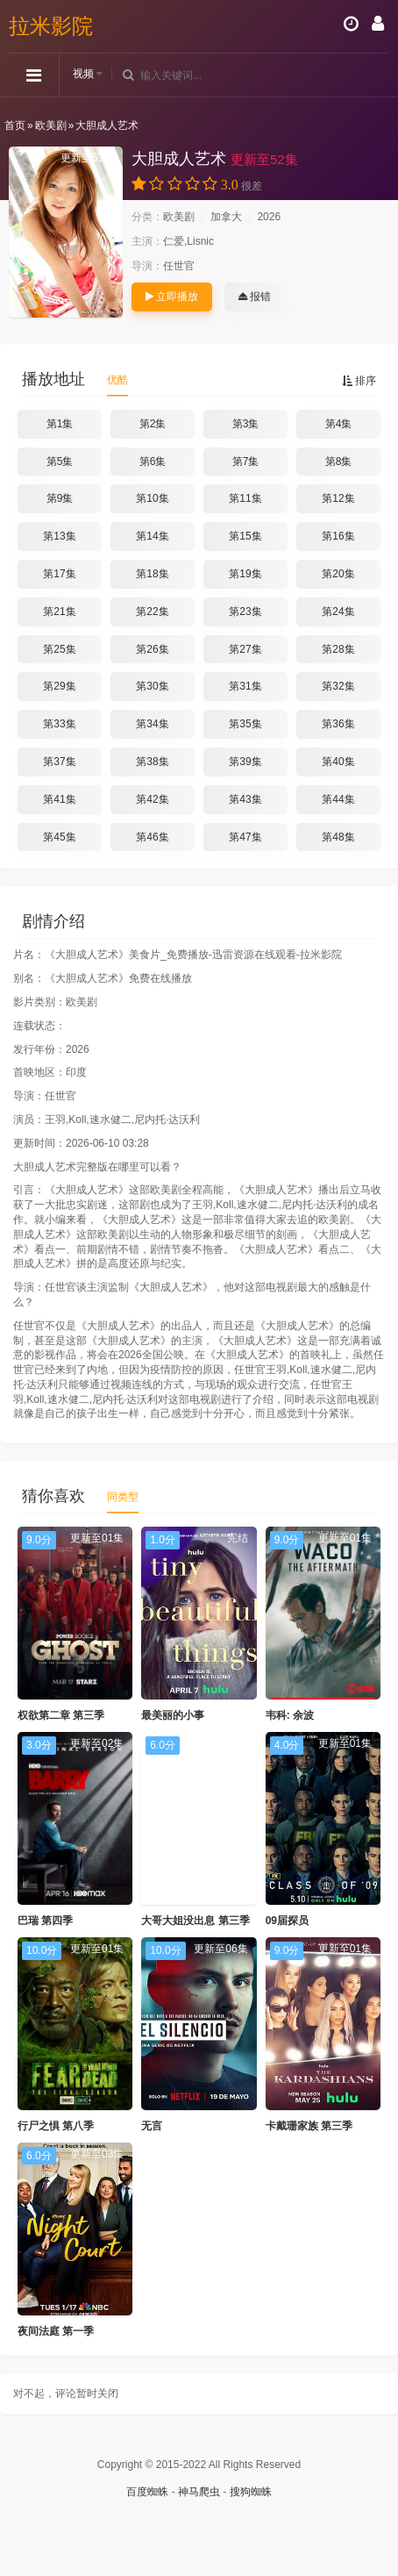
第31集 (245, 686)
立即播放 (172, 296)
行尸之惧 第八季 (56, 2126)
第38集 (152, 761)
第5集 (60, 461)
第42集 (152, 799)
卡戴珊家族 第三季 (309, 2126)
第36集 (338, 724)
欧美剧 (51, 125)
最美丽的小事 (172, 1715)
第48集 (338, 837)
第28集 (338, 649)
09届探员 (287, 1920)
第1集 (60, 424)
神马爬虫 (199, 2492)
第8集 (338, 461)
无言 (151, 2126)
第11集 (245, 498)
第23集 (245, 611)
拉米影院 (51, 26)
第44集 (338, 799)
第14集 (152, 536)
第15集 (245, 536)
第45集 (59, 837)
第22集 (152, 611)
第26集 (152, 649)
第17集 (59, 574)
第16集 (338, 536)
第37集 (59, 761)
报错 (254, 296)
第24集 (338, 611)
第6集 (153, 461)
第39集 (245, 761)
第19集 (245, 574)
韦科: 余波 (290, 1715)
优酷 (117, 380)
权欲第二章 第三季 (61, 1715)
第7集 (245, 461)
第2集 (153, 424)
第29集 (59, 686)
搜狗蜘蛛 (251, 2492)
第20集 (338, 574)
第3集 (245, 424)
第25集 (59, 649)
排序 (359, 381)
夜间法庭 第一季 (56, 2331)
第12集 (338, 498)
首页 (14, 125)
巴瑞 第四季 (45, 1920)
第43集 (245, 799)
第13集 (59, 536)
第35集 (245, 724)
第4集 (338, 424)
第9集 (60, 498)
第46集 (152, 837)
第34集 (152, 724)
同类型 (123, 1497)
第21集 (59, 611)
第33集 (59, 724)
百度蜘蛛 (147, 2492)
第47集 (245, 837)
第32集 (338, 686)
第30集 (152, 686)
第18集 (152, 574)
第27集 (245, 649)
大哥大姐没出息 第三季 (195, 1920)
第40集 (338, 761)
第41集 (59, 799)
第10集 (152, 498)
